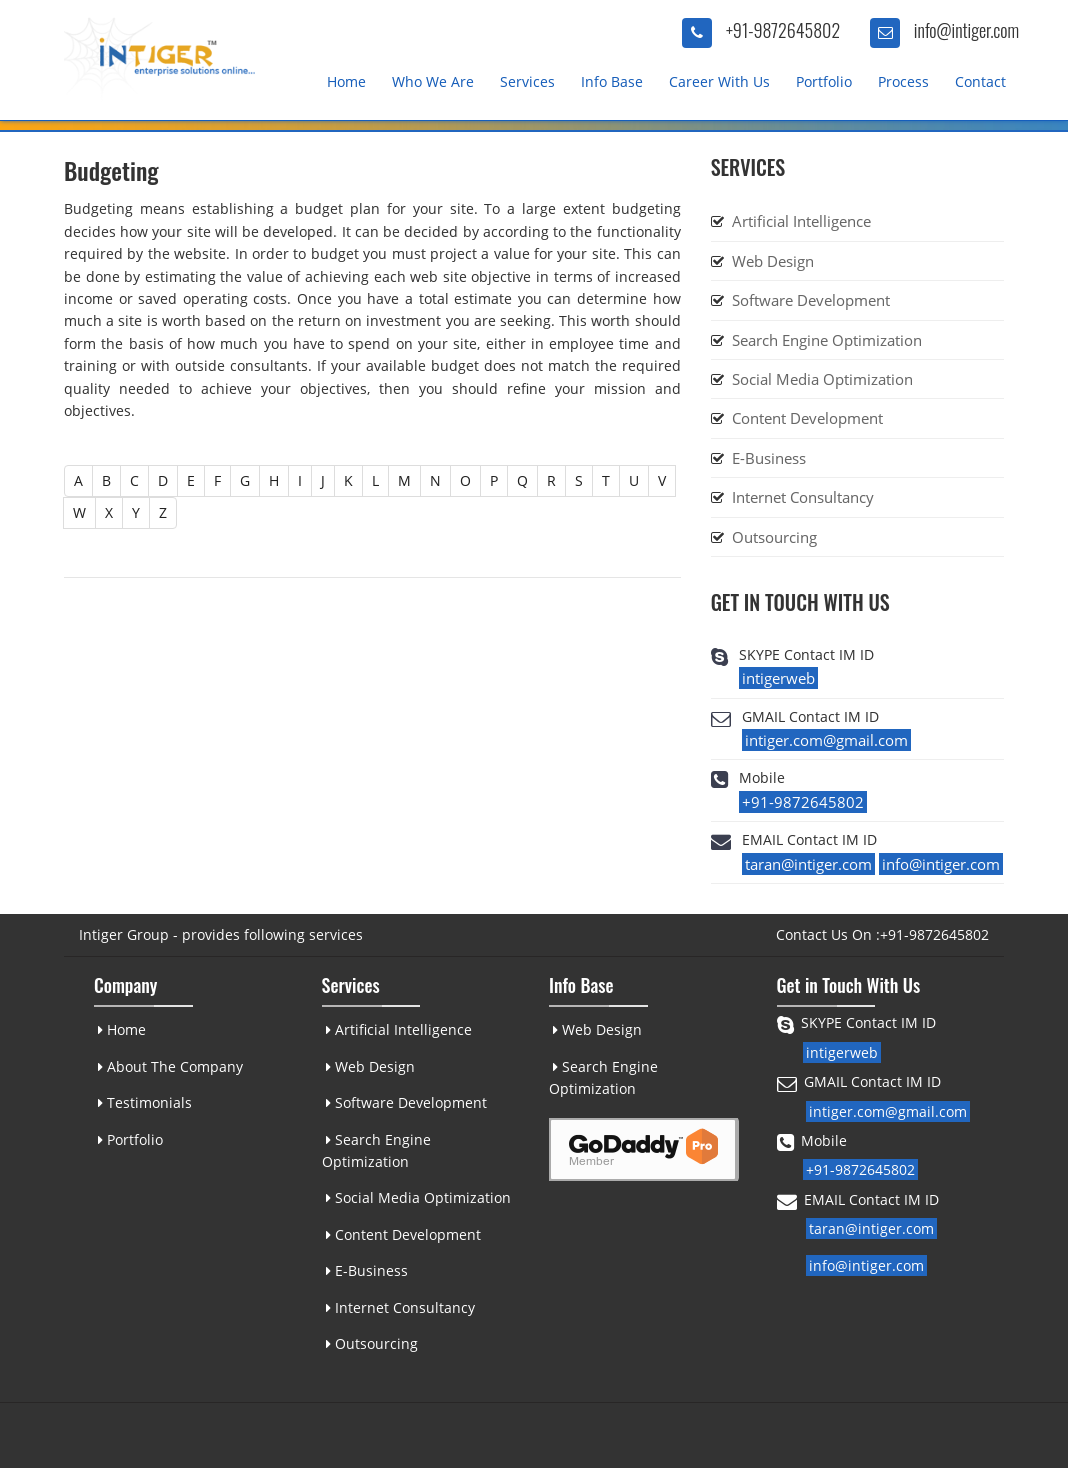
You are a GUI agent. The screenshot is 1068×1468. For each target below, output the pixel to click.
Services (527, 81)
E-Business (769, 458)
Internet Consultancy (803, 497)
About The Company (169, 1066)
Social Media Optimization (822, 379)
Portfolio (824, 81)
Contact (980, 81)
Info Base (612, 81)
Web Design (773, 261)
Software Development (811, 300)
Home (346, 81)
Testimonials (144, 1102)
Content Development (807, 418)
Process (903, 81)
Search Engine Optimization (827, 340)
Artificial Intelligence (801, 221)
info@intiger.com (966, 30)
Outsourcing (774, 537)
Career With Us (719, 81)
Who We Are (433, 81)
